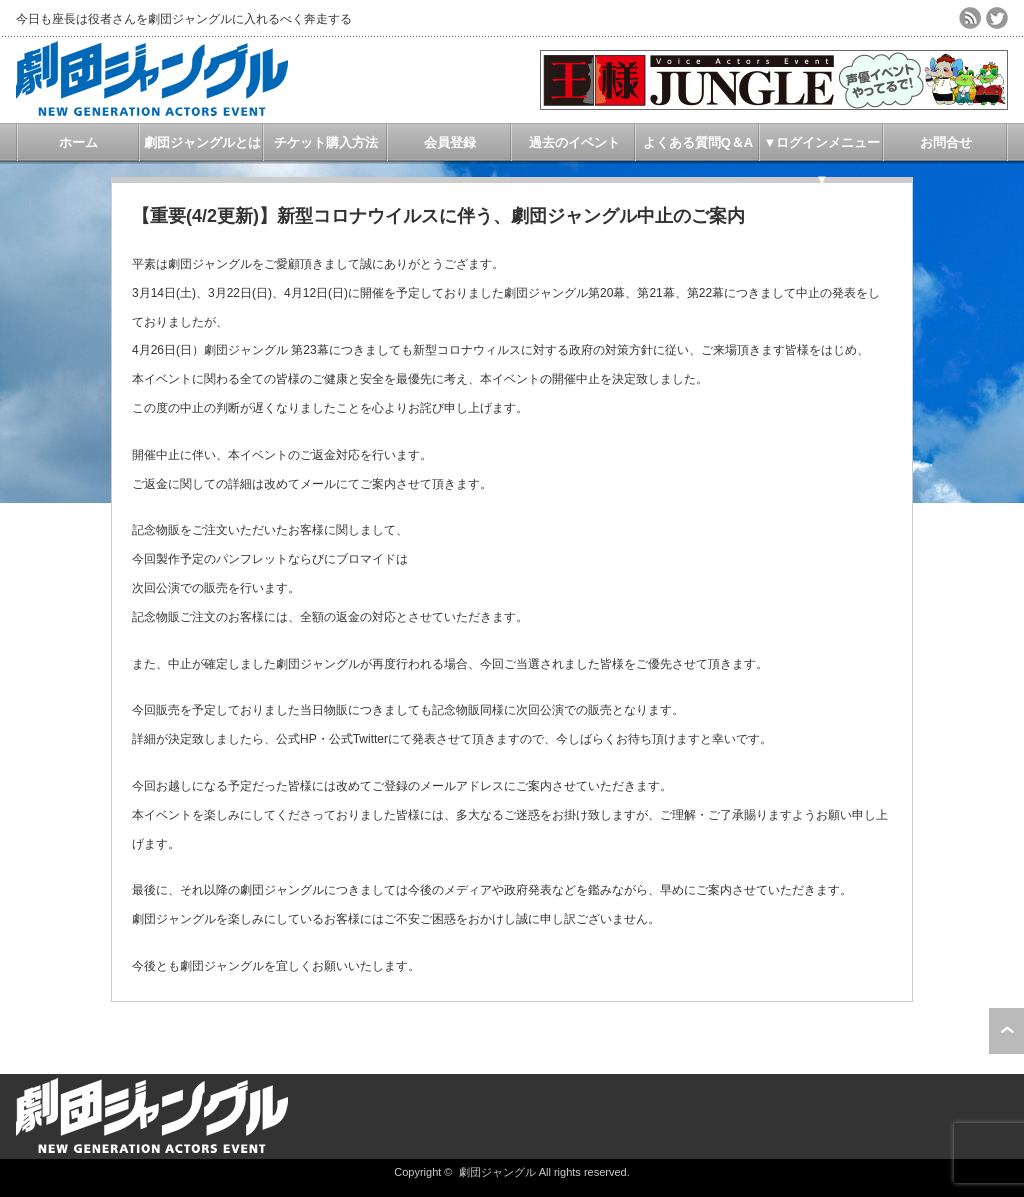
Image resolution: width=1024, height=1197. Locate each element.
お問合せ (946, 142)
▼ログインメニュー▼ (822, 148)
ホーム (78, 142)
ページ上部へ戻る (1006, 1031)
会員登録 (450, 142)
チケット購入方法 (326, 142)
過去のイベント (574, 142)
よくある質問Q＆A (698, 142)
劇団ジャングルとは (202, 142)
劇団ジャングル (497, 1172)
